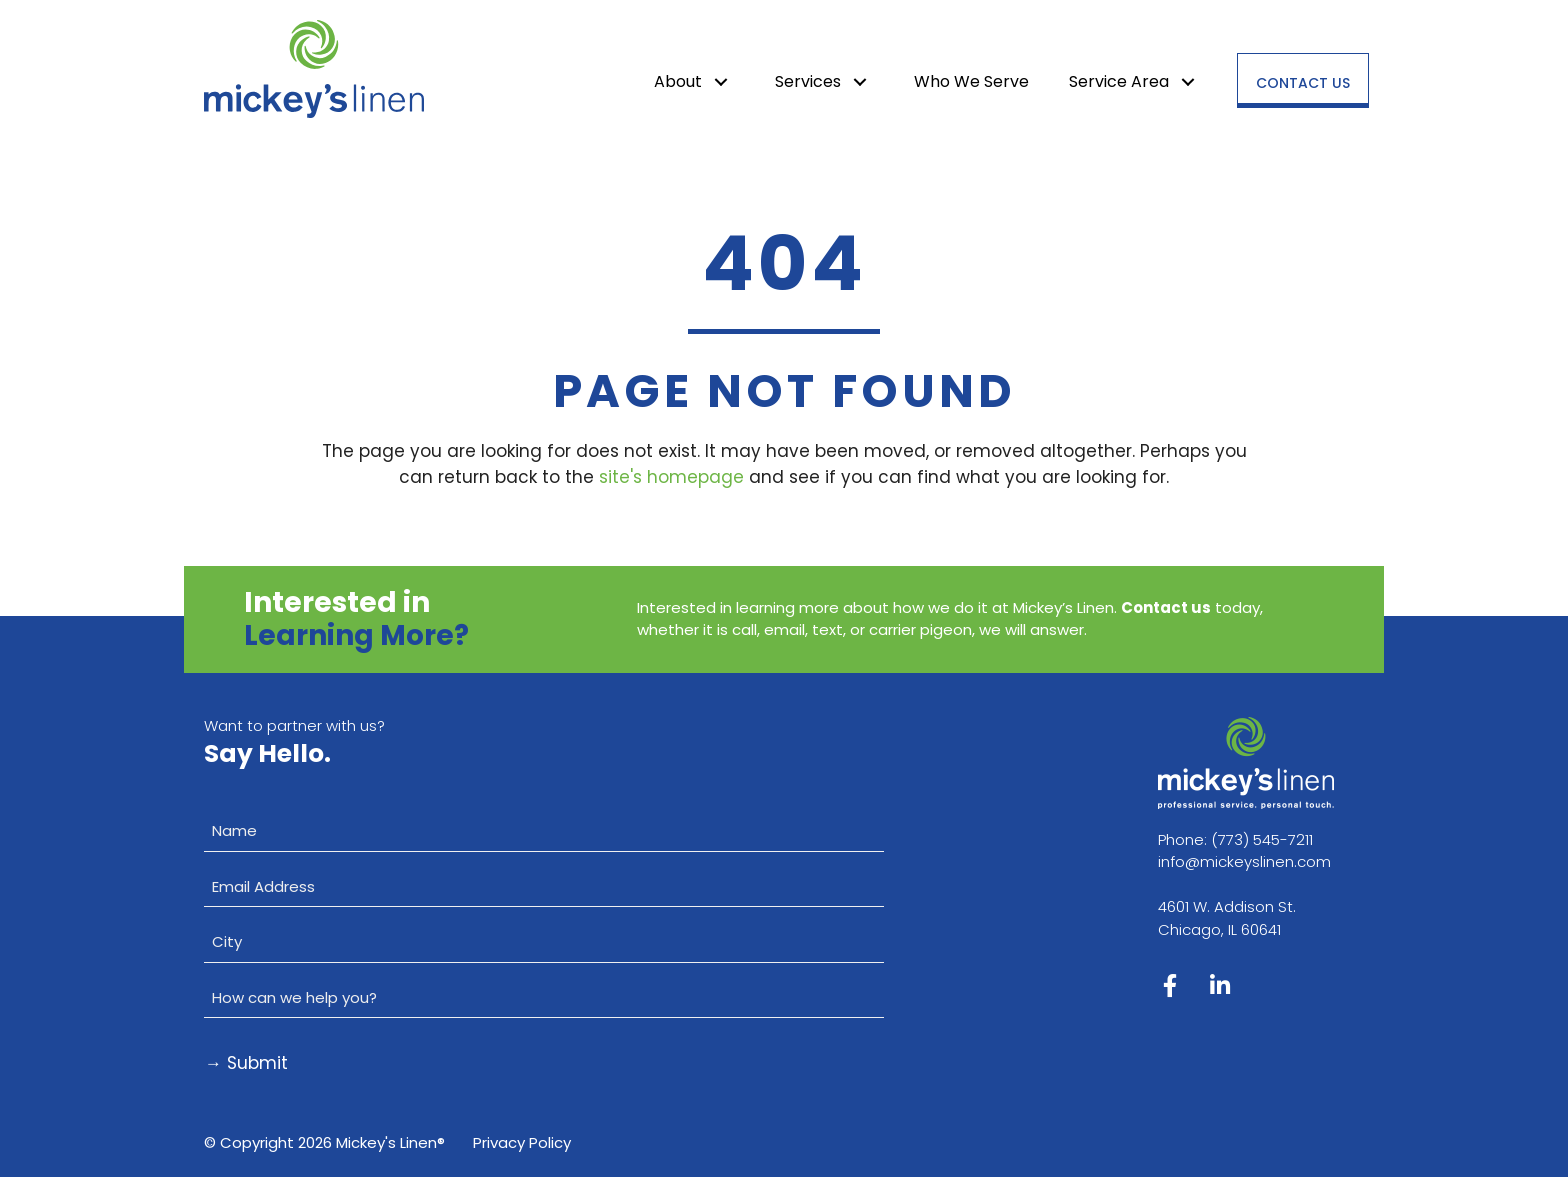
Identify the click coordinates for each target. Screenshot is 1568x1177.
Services (808, 81)
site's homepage (671, 477)
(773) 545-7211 (1262, 839)
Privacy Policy (522, 1142)
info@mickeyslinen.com (1244, 861)
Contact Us (1303, 83)
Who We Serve (971, 81)
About (678, 81)
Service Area (1119, 81)
